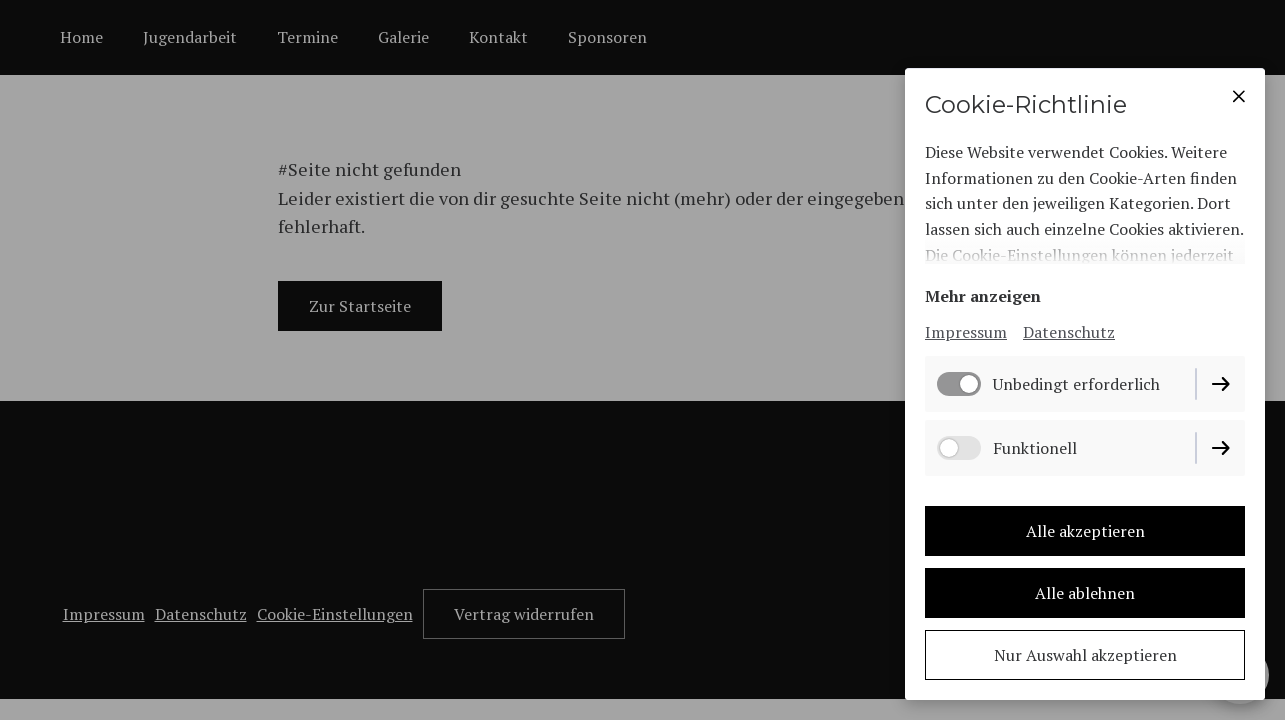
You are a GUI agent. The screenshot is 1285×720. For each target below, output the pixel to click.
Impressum (966, 332)
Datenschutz (1069, 332)
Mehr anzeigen (983, 296)
